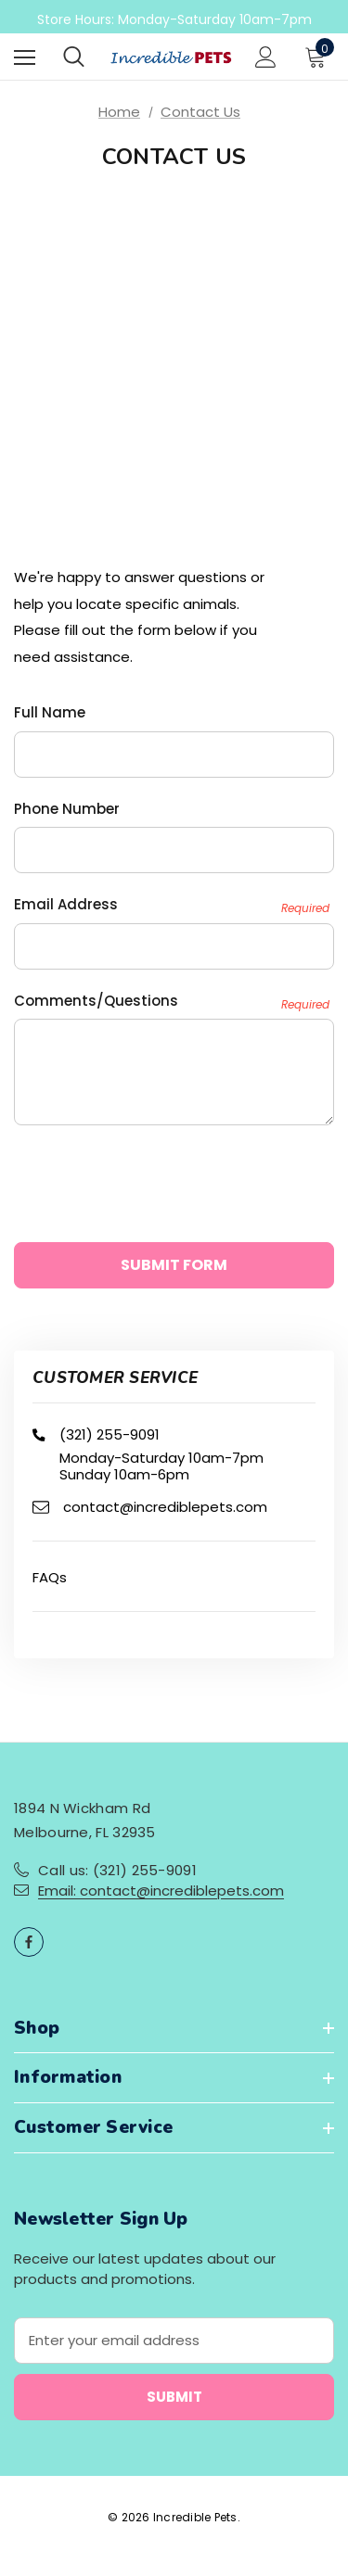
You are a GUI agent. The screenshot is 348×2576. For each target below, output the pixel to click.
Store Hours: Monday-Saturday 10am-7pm (174, 19)
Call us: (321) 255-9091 (117, 1870)
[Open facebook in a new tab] (29, 1942)
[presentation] (155, 1175)
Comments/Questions (171, 1001)
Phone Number (67, 808)
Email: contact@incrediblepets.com (161, 1890)
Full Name (49, 712)
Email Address (171, 905)
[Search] (73, 56)
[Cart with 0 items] (319, 56)
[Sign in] (266, 57)
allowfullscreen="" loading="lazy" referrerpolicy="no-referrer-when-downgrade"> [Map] (174, 338)
